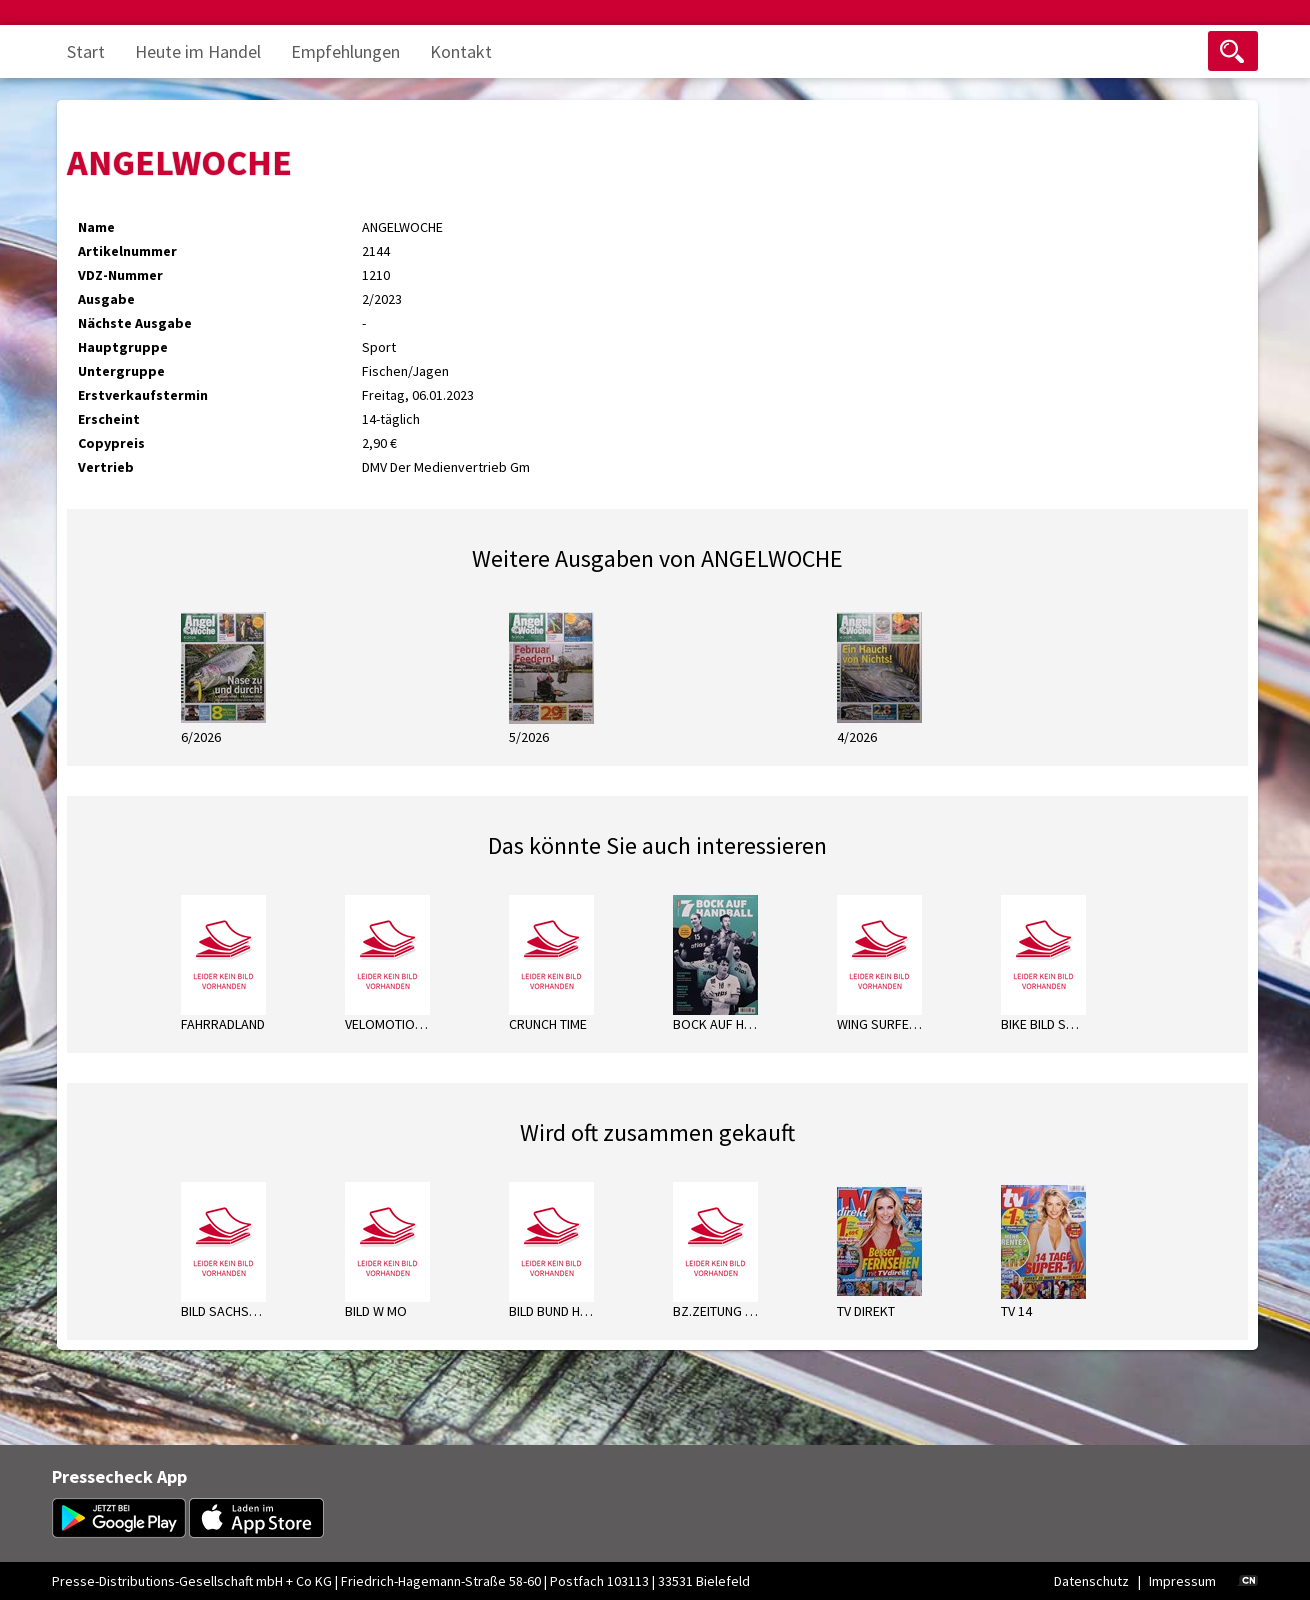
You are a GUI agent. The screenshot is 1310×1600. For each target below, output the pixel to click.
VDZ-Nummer (120, 275)
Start (86, 51)
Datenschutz (1091, 1581)
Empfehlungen (345, 51)
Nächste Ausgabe (135, 323)
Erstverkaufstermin (143, 395)
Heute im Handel (198, 51)
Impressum (1182, 1581)
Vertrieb (106, 467)
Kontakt (461, 51)
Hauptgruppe (123, 347)
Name (96, 227)
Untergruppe (121, 371)
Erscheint (109, 419)
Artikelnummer (127, 251)
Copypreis (111, 443)
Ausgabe (106, 299)
